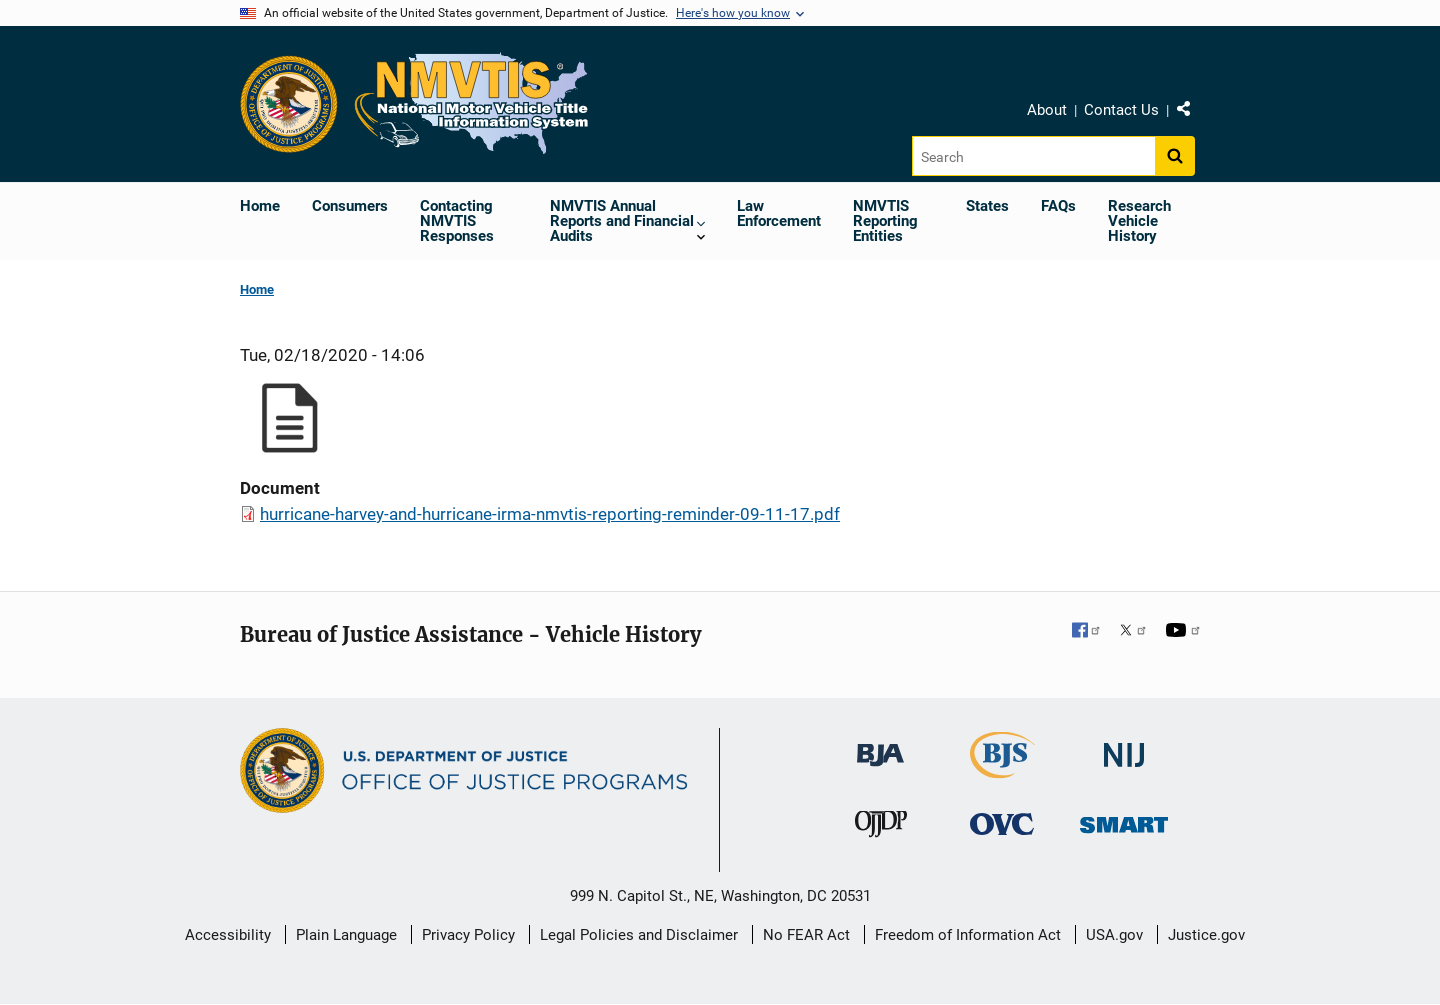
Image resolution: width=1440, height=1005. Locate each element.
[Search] (1033, 156)
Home (257, 289)
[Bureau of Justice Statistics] (1002, 769)
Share (1191, 113)
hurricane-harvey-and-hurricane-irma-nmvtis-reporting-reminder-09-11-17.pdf (550, 514)
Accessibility (228, 935)
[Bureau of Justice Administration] (880, 745)
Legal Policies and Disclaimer (639, 935)
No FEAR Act (806, 935)
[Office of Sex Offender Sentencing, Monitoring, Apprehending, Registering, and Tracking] (1124, 818)
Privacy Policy (468, 935)
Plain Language (346, 935)
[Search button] (1175, 156)
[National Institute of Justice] (1124, 746)
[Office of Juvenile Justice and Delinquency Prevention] (881, 827)
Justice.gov (1206, 935)
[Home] (472, 104)
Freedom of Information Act (968, 935)
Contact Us (1121, 110)
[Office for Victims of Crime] (1002, 822)
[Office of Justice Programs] (289, 104)
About (1047, 110)
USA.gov (1114, 935)
